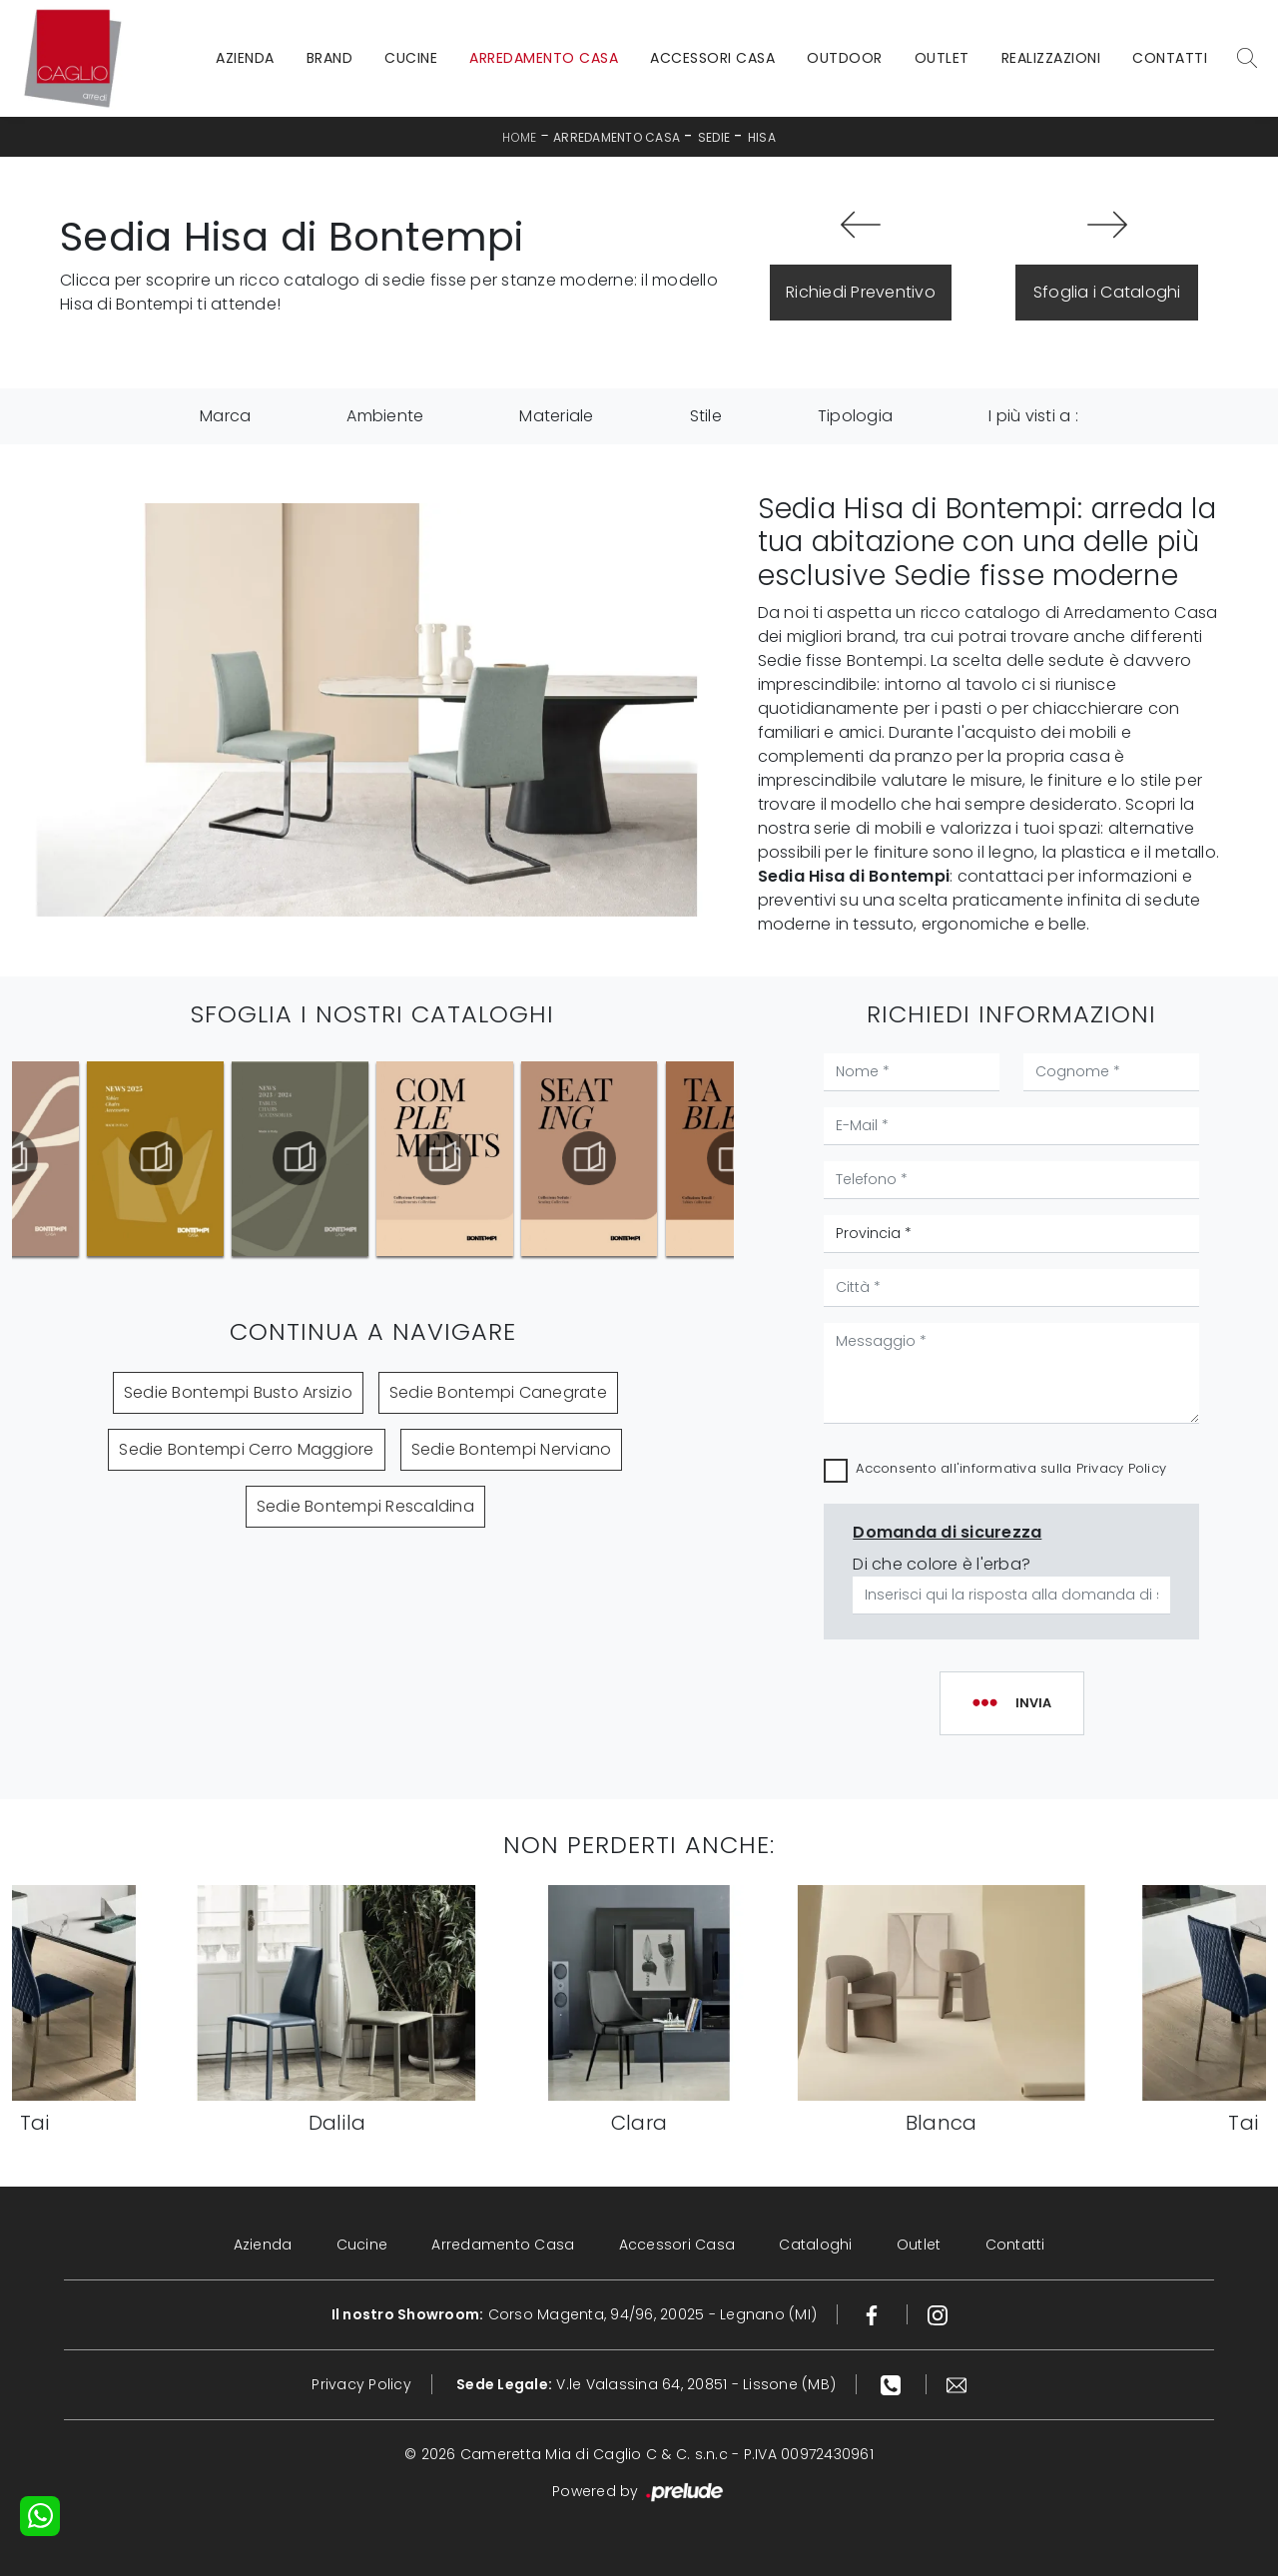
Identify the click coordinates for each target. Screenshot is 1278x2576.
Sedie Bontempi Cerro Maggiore (246, 1449)
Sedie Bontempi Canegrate (498, 1392)
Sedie (714, 137)
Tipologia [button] (855, 415)
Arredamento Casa (543, 58)
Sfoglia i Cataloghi (1107, 292)
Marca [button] (225, 415)
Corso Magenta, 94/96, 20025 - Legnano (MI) (574, 2314)
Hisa (762, 137)
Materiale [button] (556, 415)
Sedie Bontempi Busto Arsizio (238, 1392)
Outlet (942, 58)
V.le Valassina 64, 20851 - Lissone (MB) (646, 2384)
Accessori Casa (712, 58)
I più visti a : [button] (1033, 415)
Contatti (1169, 58)
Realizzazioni (1051, 58)
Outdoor (845, 58)
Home (519, 137)
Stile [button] (706, 415)
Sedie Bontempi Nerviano (511, 1449)
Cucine (410, 58)
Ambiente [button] (384, 415)
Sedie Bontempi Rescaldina (365, 1506)
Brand (330, 58)
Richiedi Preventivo (861, 292)
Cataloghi (815, 2244)
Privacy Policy (1121, 1468)
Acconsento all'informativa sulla (1011, 1468)
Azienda (245, 58)
